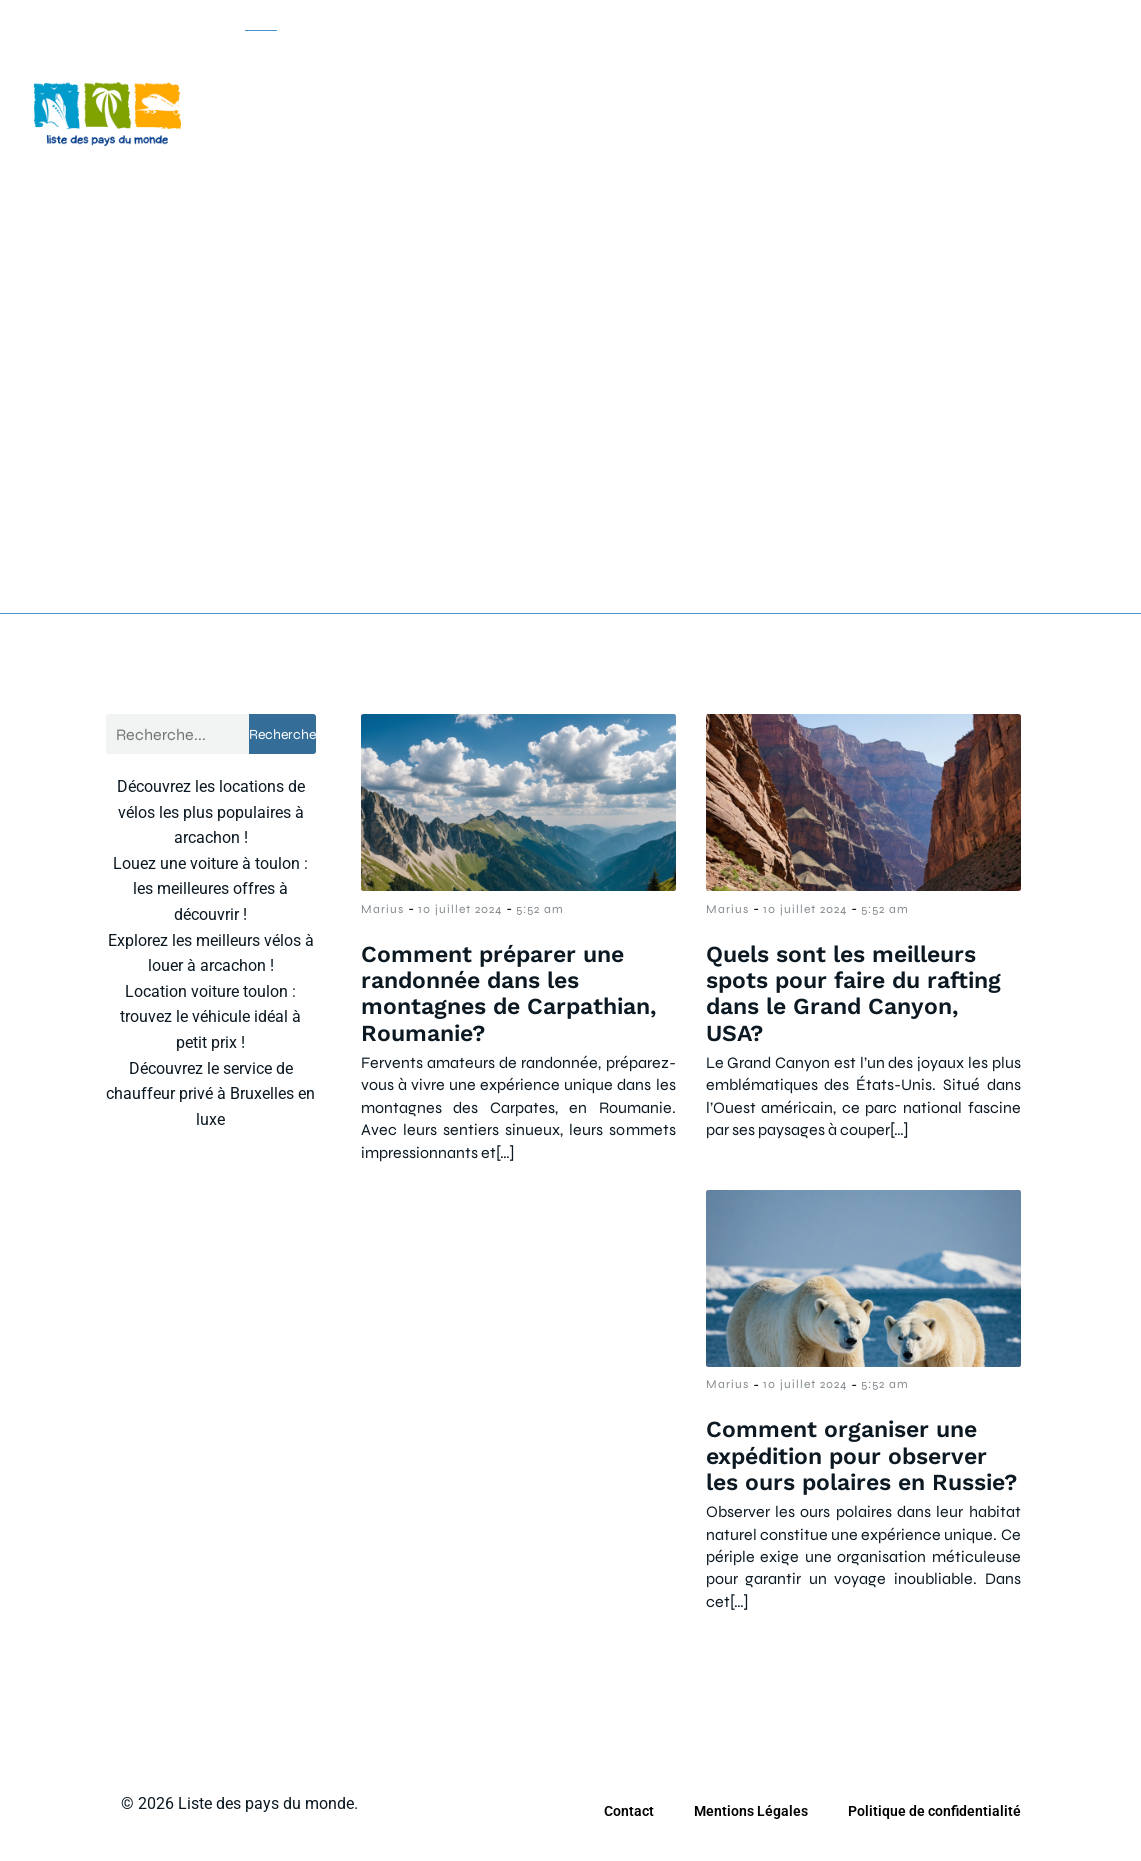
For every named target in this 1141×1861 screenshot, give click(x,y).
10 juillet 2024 (460, 908)
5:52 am (540, 908)
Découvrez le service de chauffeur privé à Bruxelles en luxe (210, 1093)
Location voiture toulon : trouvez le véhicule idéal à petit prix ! (210, 1016)
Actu (261, 53)
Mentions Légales (751, 1810)
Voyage (410, 179)
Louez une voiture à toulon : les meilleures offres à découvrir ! (210, 888)
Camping (528, 53)
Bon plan (386, 53)
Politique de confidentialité (934, 1810)
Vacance (275, 179)
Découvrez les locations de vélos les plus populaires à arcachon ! (211, 811)
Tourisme (949, 53)
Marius (382, 908)
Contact (629, 1810)
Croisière (668, 53)
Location (807, 53)
